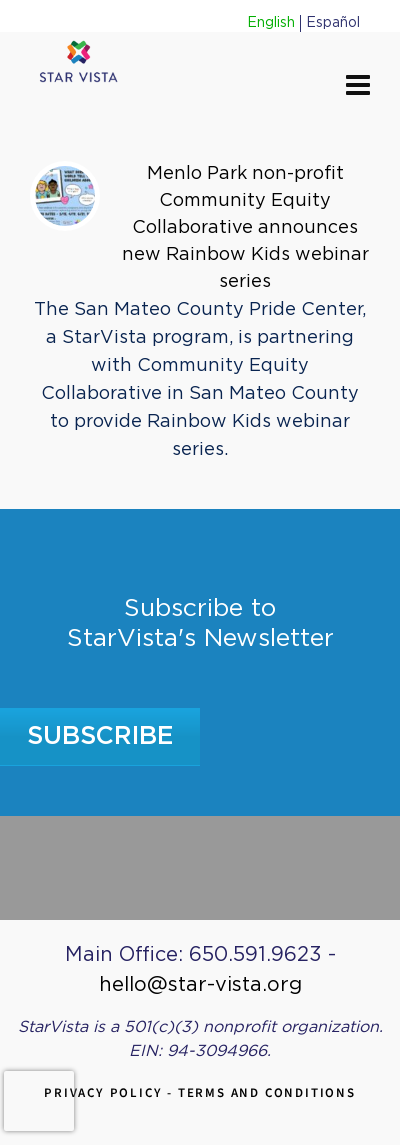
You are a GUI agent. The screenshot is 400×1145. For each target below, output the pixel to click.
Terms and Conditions (267, 1092)
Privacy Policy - (111, 1092)
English (271, 23)
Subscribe (100, 736)
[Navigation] (358, 87)
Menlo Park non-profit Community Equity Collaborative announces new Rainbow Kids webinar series (245, 228)
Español (333, 23)
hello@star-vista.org (200, 985)
